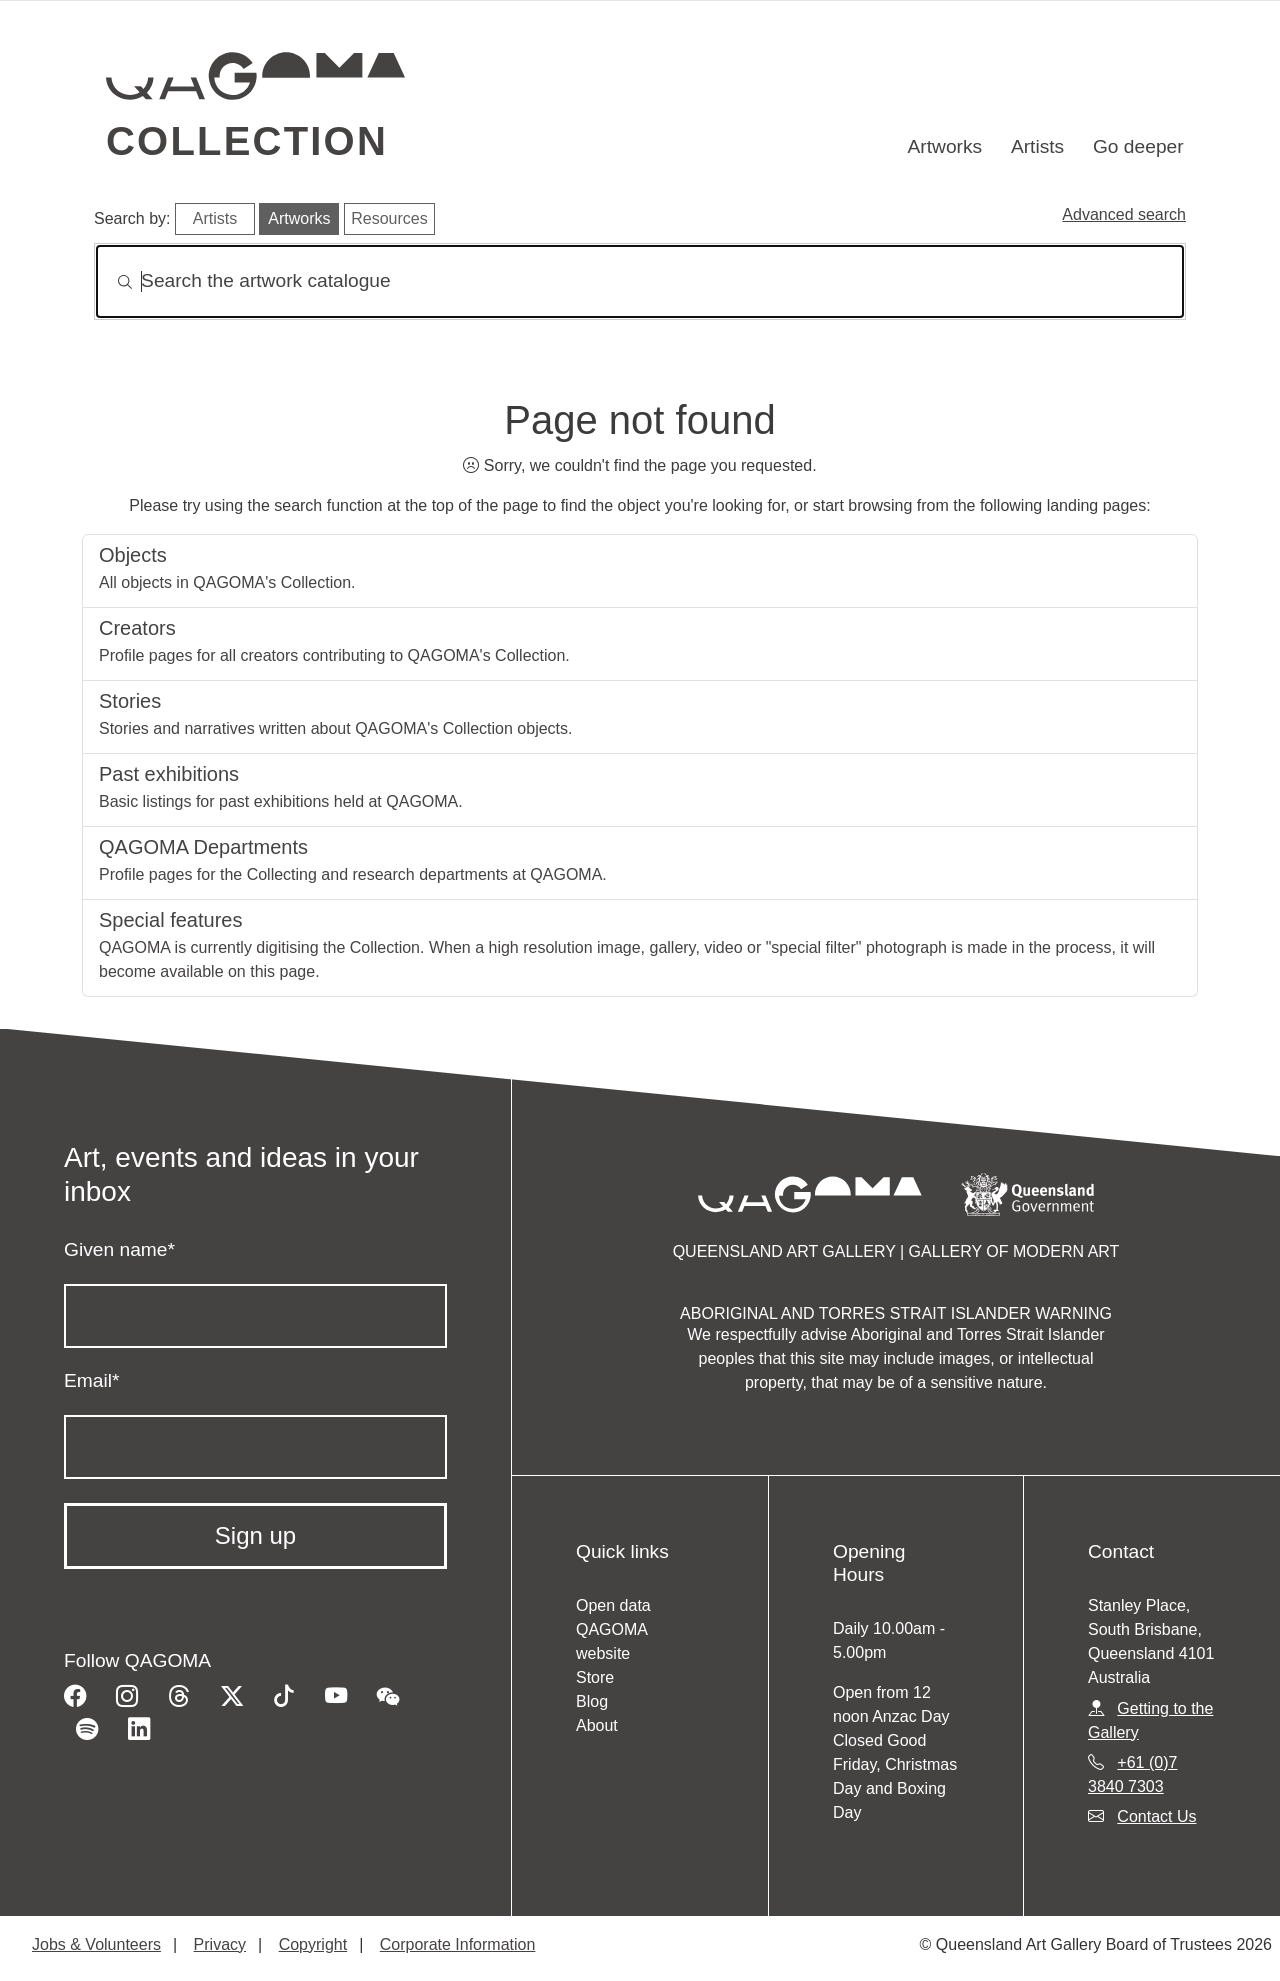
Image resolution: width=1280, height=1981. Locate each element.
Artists (1037, 146)
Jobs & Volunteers (96, 1944)
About (597, 1725)
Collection (247, 141)
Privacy (220, 1944)
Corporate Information (458, 1944)
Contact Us (1156, 1816)
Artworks (945, 146)
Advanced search (1124, 214)
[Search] (640, 281)
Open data (613, 1605)
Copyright (313, 1944)
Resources (389, 218)
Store (595, 1677)
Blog (592, 1701)
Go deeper (1138, 146)
